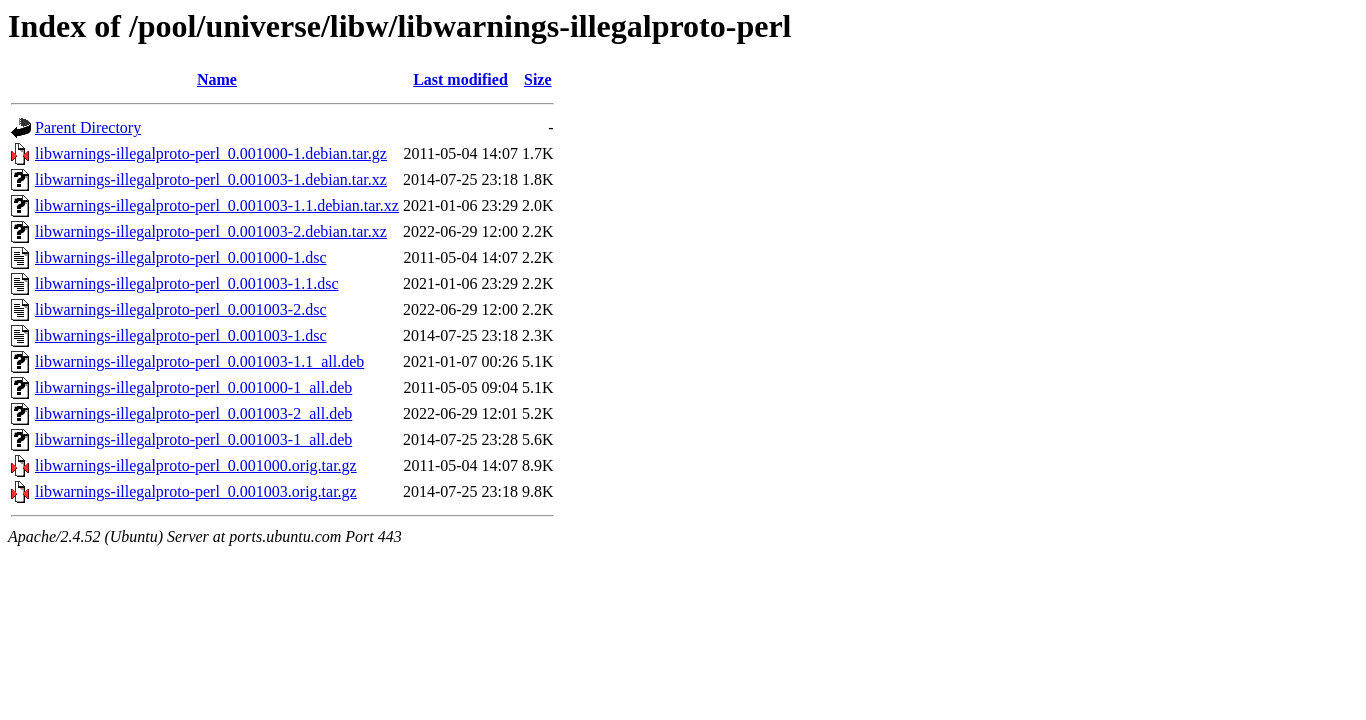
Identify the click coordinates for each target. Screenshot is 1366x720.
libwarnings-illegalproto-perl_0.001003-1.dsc (181, 335)
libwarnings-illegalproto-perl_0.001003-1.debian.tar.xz (211, 179)
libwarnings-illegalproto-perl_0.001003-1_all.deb (193, 439)
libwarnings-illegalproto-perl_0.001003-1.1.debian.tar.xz (217, 205)
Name (217, 79)
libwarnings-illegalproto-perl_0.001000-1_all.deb (193, 387)
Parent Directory (88, 127)
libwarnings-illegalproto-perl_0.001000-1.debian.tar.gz (211, 153)
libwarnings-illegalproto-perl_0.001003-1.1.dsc (187, 283)
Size (538, 79)
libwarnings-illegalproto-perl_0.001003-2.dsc (181, 309)
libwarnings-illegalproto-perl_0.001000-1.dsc (181, 257)
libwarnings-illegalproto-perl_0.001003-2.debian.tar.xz (211, 231)
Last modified (460, 79)
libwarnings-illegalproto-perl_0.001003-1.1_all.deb (199, 361)
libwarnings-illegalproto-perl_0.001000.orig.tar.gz (196, 465)
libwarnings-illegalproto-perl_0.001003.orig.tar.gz (196, 491)
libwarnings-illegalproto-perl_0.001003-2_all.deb (193, 413)
